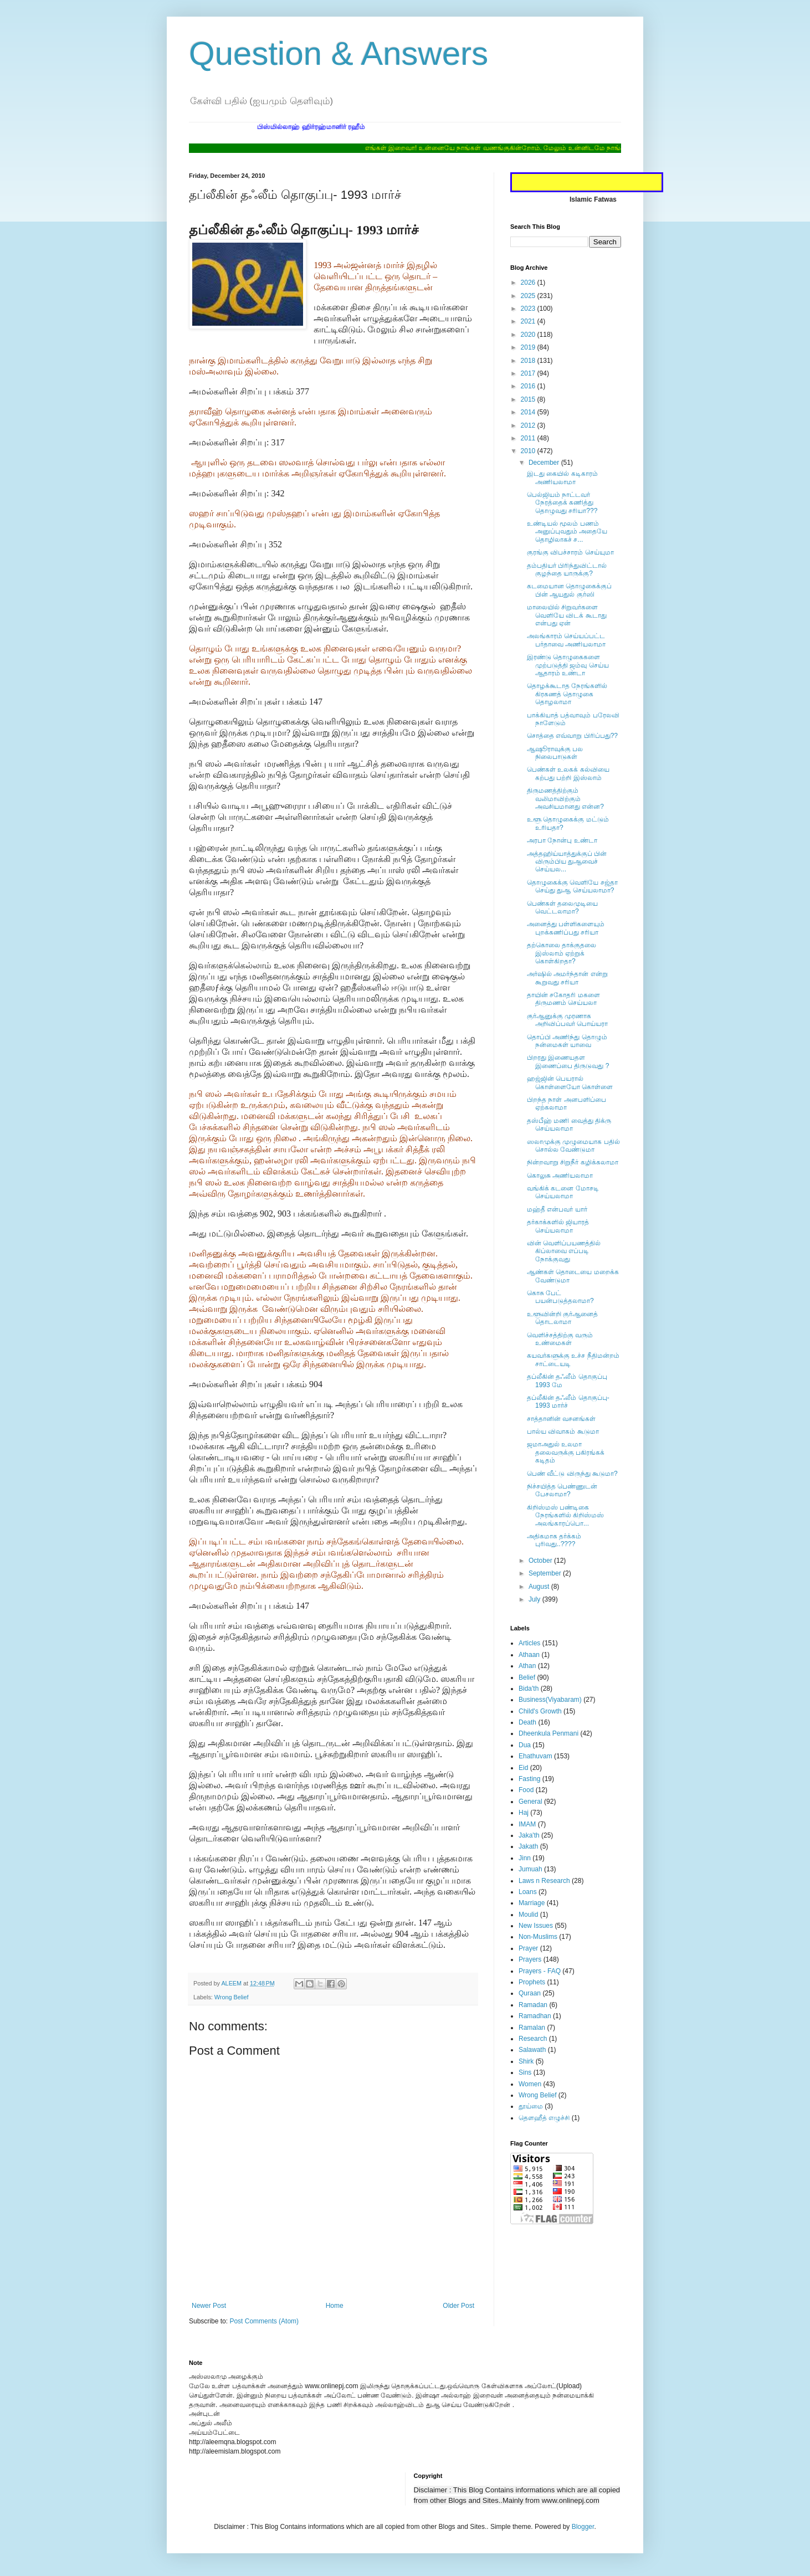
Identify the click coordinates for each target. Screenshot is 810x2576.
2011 (529, 438)
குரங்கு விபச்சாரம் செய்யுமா (570, 552)
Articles (529, 1643)
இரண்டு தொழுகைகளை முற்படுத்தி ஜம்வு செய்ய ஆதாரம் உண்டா (568, 665)
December (545, 462)
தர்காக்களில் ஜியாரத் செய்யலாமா (558, 1226)
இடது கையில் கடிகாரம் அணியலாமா (562, 477)
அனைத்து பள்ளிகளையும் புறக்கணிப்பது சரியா (565, 928)
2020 (529, 334)
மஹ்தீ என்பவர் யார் (557, 1209)
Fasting (529, 1779)
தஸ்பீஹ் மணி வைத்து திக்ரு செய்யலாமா (569, 1124)
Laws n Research (544, 1881)
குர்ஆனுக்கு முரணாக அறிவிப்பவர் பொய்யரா (567, 1020)
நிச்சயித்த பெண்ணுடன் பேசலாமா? (562, 1490)
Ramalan (532, 2027)
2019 (529, 347)
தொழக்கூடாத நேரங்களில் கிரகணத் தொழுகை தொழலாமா (567, 694)
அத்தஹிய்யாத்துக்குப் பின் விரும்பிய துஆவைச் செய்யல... (567, 862)
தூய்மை (531, 2106)
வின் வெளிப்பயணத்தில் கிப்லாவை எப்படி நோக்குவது (564, 1251)
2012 (529, 425)
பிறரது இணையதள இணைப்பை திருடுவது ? (568, 1061)
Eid (523, 1768)
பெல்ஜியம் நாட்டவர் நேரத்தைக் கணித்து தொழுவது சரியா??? (562, 503)
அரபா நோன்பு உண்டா (562, 840)
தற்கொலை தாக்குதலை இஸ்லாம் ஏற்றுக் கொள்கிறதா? (561, 953)
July (535, 1599)
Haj (524, 1812)
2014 (529, 412)
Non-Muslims (538, 1937)
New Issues (536, 1926)
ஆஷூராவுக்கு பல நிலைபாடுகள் (555, 753)
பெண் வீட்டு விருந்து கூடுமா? (572, 1473)
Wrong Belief (231, 1997)
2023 (529, 308)
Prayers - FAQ (540, 1971)
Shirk (526, 2061)
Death (527, 1722)
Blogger (583, 2527)
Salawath (532, 2050)
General (530, 1801)
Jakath (528, 1846)
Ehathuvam (535, 1756)
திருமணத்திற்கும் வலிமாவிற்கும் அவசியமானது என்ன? (565, 798)
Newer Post (209, 2306)
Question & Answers (338, 53)
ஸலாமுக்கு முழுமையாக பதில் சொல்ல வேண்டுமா (573, 1145)
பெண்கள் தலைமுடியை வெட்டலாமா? (562, 907)
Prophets (532, 1982)
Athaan (529, 1655)
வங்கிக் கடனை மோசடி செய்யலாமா (563, 1192)
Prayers (530, 1959)
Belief (527, 1677)
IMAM (527, 1824)
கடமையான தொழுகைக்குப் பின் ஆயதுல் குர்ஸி (569, 590)
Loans (528, 1892)
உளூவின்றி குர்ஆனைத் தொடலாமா (562, 1318)
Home (335, 2306)
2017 (529, 373)
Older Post (458, 2306)
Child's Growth (540, 1711)
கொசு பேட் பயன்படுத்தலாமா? (560, 1297)
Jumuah (530, 1869)
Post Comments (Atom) (264, 2321)
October (541, 1560)
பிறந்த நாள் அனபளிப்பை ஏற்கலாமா (566, 1103)
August (540, 1586)
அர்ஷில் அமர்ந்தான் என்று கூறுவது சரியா (567, 978)
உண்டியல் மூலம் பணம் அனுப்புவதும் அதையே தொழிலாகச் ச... (567, 531)
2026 (529, 282)
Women (530, 2084)
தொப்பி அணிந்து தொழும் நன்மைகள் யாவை (567, 1041)
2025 (529, 296)
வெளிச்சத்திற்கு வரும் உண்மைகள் (560, 1339)
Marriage (532, 1903)
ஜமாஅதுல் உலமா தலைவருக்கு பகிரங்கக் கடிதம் (565, 1452)
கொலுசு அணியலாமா (560, 1175)
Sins (525, 2072)
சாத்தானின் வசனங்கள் (561, 1419)
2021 (529, 321)
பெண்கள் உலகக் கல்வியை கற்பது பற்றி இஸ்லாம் (568, 773)
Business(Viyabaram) (550, 1699)
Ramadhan (535, 2016)
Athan (527, 1666)
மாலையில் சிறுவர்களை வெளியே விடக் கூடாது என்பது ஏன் (567, 615)
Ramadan (533, 2005)
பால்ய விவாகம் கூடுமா (563, 1431)
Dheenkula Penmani (548, 1733)
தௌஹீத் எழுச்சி (544, 2118)
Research (533, 2039)
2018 (529, 361)
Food (526, 1790)
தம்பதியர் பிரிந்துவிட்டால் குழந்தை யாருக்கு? (567, 569)
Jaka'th (529, 1835)
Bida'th (529, 1688)
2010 (529, 451)
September (546, 1573)
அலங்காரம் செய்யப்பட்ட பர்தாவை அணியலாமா (566, 640)
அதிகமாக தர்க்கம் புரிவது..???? (554, 1540)
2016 (529, 386)
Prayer (528, 1948)
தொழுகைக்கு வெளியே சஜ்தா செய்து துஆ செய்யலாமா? (572, 886)
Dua (525, 1745)
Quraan (530, 1993)
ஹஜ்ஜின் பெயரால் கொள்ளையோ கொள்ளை (570, 1082)
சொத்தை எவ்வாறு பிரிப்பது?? (572, 736)
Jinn (525, 1858)
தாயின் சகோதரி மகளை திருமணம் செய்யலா (563, 999)
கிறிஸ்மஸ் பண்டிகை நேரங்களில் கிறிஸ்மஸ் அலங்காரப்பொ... (565, 1515)
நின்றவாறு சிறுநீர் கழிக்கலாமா (572, 1162)
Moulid (528, 1914)
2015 (529, 399)
